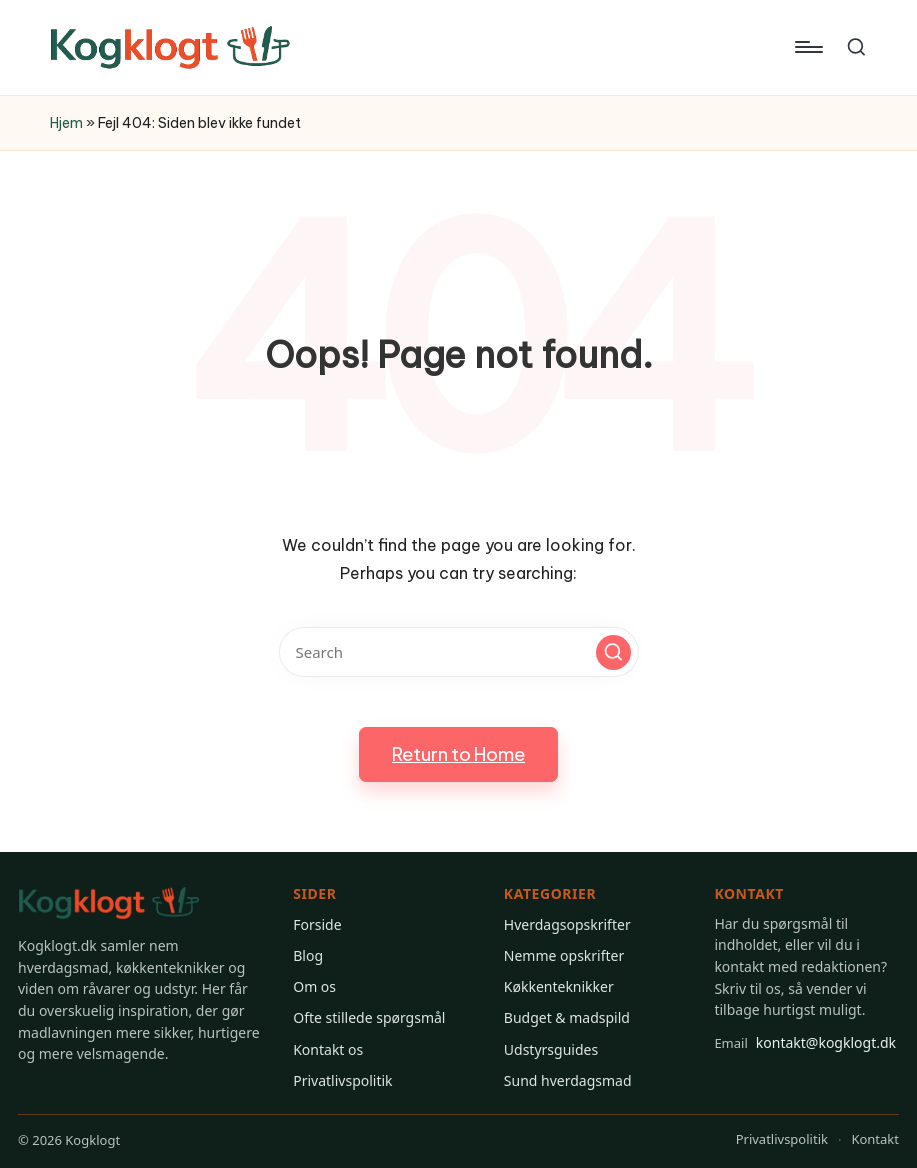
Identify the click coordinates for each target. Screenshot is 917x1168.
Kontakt (875, 1139)
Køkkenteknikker (559, 986)
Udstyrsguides (551, 1049)
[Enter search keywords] (459, 652)
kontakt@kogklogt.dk (805, 1043)
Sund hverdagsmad (568, 1080)
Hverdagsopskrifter (567, 924)
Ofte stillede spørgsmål (369, 1017)
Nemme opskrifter (564, 955)
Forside (317, 924)
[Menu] (807, 47)
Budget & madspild (567, 1017)
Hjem (66, 123)
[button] (613, 652)
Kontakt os (328, 1049)
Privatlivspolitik (342, 1080)
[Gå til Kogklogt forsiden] (109, 903)
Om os (314, 986)
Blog (308, 955)
